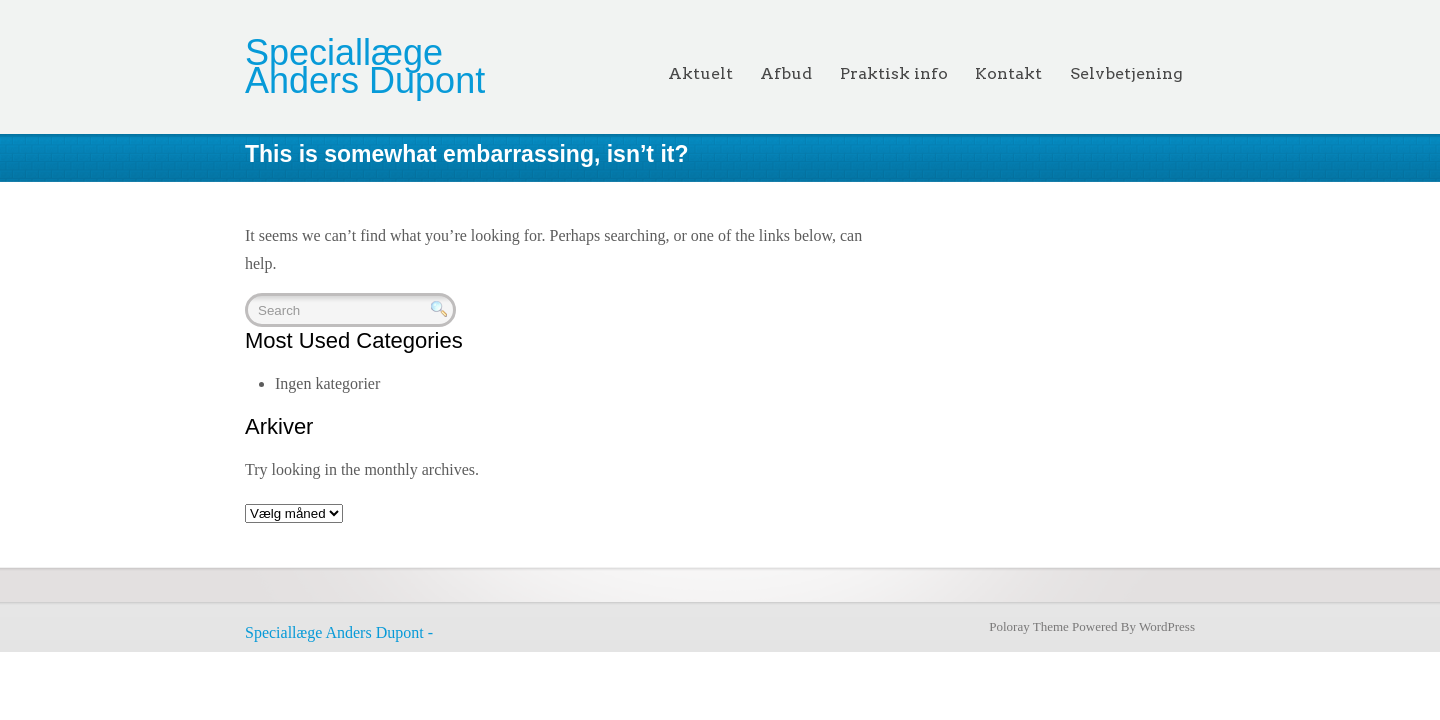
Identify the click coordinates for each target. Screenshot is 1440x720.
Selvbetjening (1126, 73)
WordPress (1167, 626)
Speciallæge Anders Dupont (365, 66)
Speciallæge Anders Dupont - (339, 632)
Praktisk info (894, 73)
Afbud (786, 73)
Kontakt (1008, 73)
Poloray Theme (1029, 626)
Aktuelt (700, 73)
